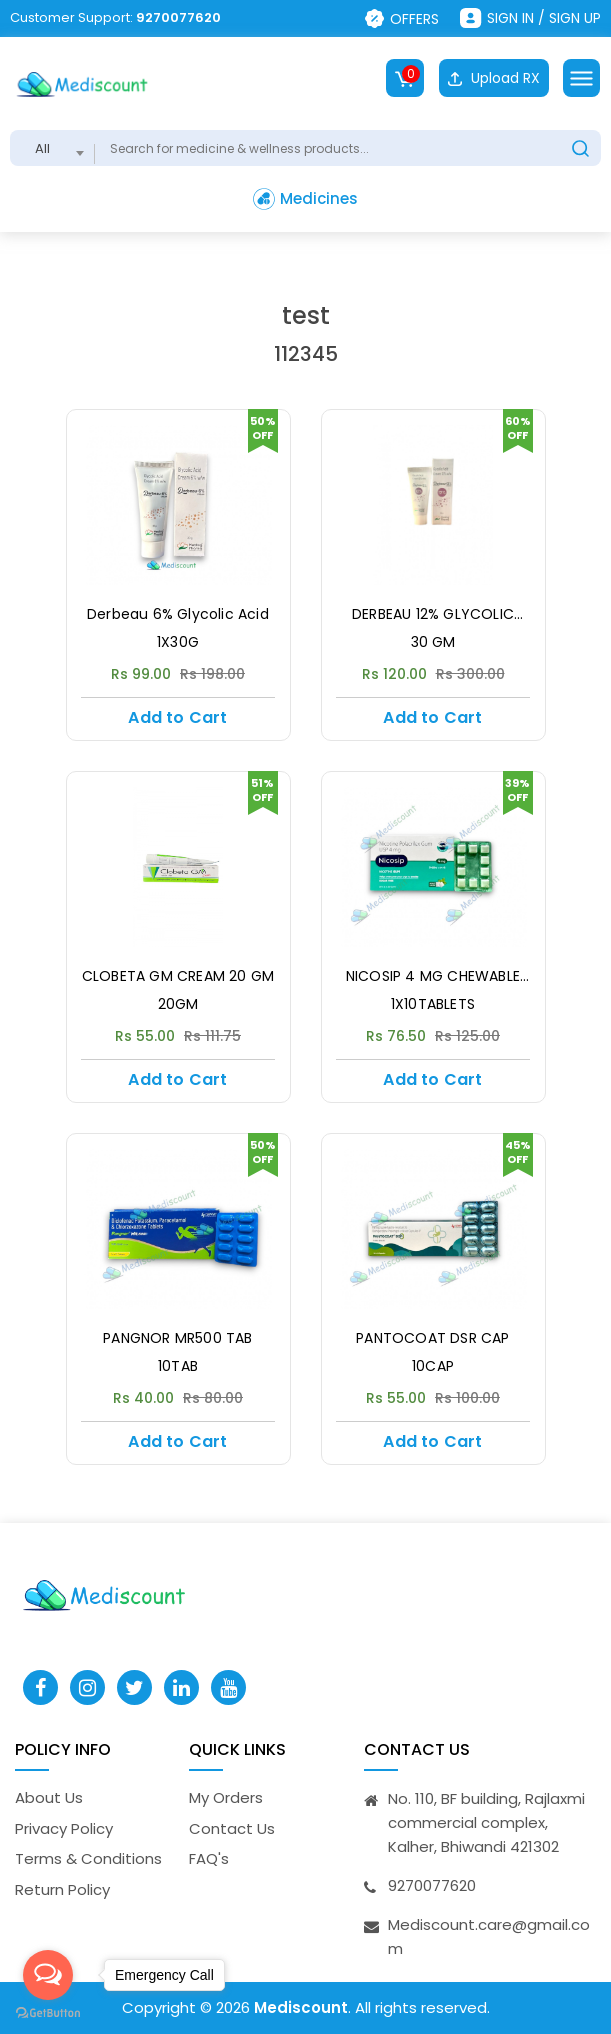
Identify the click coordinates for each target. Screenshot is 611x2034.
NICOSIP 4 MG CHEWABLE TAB (433, 977)
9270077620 (178, 17)
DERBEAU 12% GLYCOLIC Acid (433, 615)
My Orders (226, 1797)
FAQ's (209, 1858)
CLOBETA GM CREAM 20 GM (178, 976)
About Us (49, 1797)
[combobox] (52, 148)
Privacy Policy (64, 1828)
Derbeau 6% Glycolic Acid (178, 614)
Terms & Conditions (88, 1858)
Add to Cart (177, 717)
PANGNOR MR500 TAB (177, 1338)
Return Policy (62, 1889)
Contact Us (232, 1828)
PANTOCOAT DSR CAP (432, 1338)
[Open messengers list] (48, 1975)
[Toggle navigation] (581, 78)
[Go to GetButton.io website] (48, 2013)
